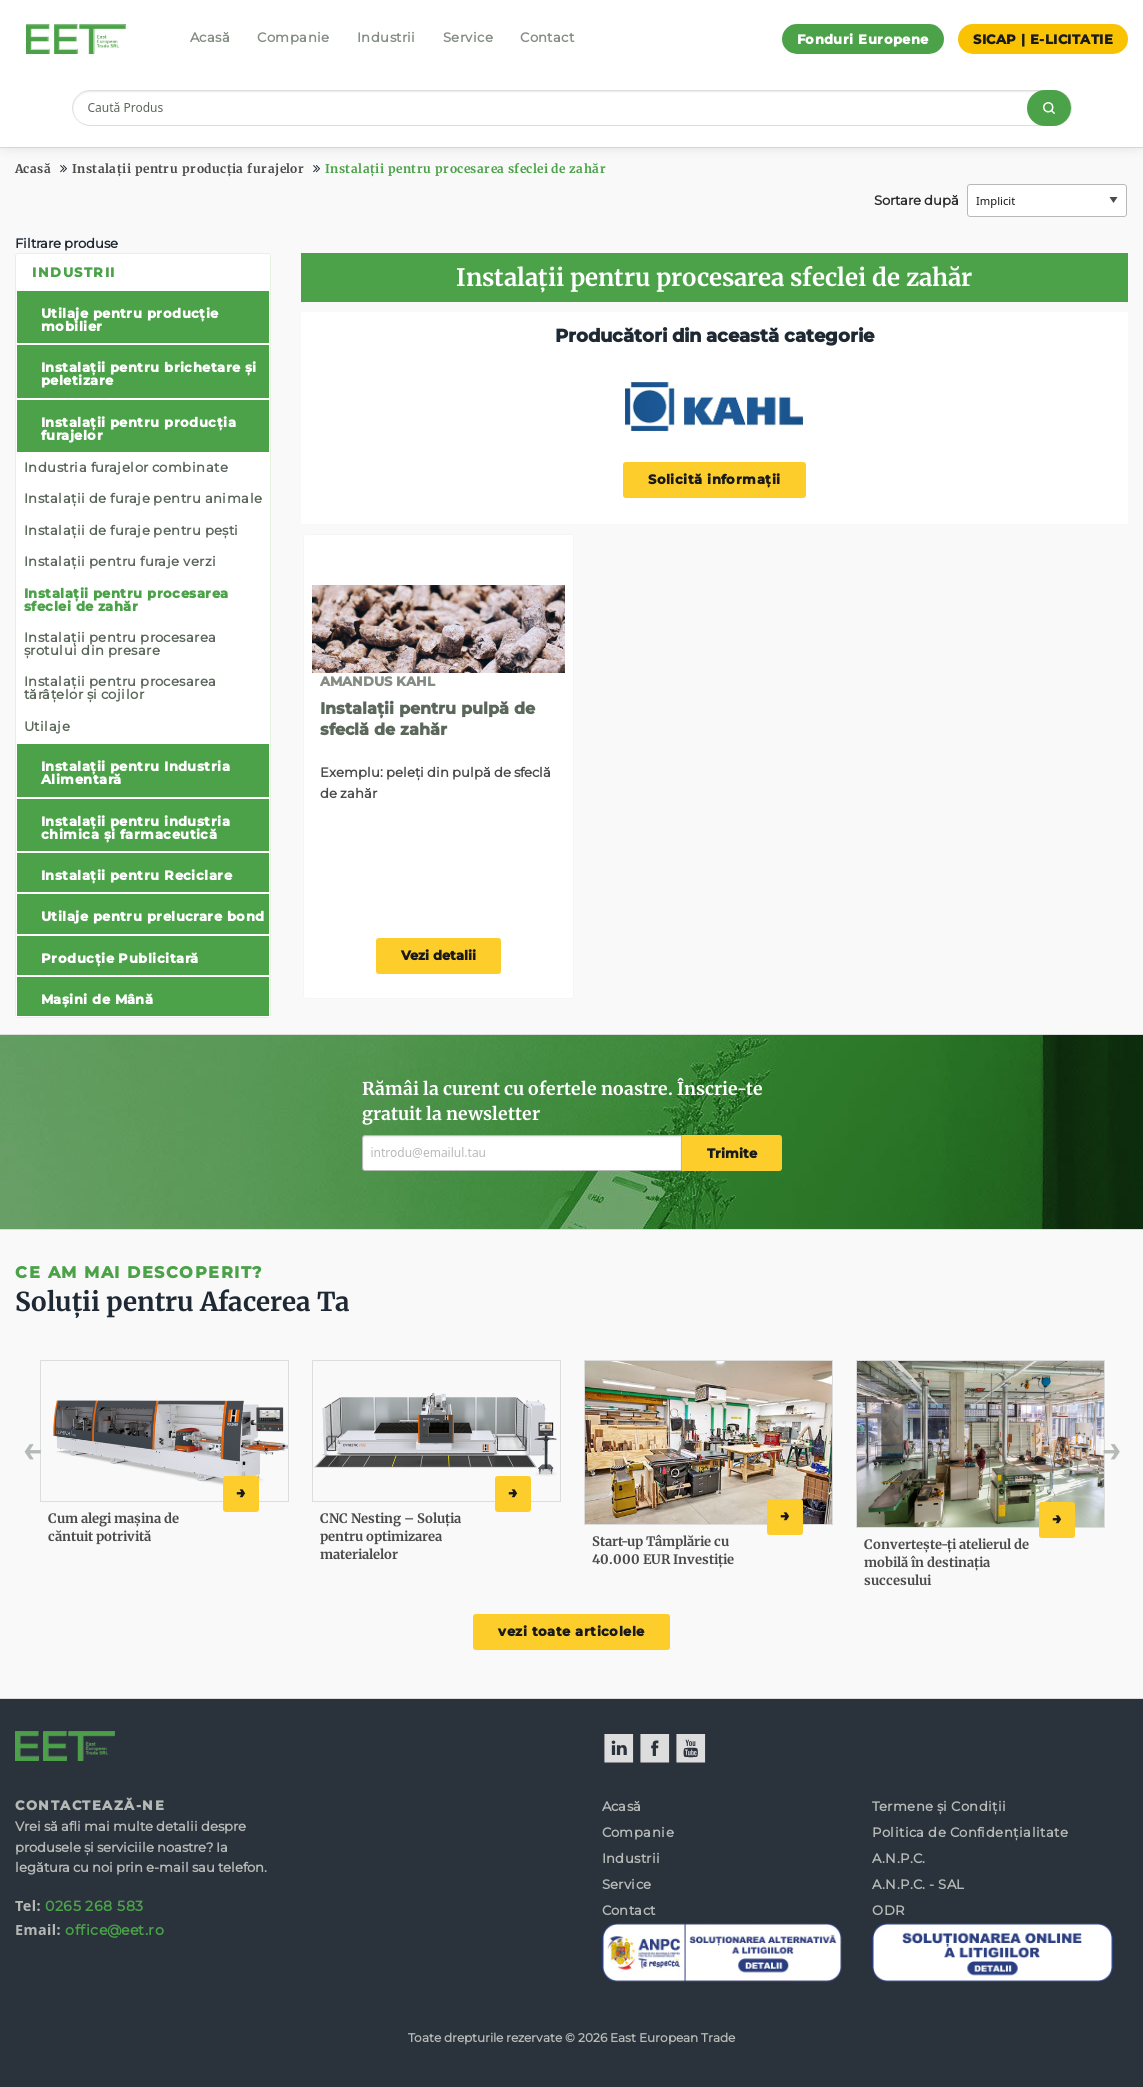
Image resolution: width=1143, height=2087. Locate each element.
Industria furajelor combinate (126, 467)
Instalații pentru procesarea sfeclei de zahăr (465, 168)
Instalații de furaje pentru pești (131, 530)
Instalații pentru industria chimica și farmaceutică (135, 827)
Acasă (210, 37)
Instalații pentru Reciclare (136, 875)
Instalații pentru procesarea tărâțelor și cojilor (120, 687)
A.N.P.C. (899, 1858)
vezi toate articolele (571, 1631)
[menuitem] (143, 635)
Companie (293, 37)
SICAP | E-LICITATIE (1043, 39)
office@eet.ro (114, 1930)
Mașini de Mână (97, 999)
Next (1081, 1456)
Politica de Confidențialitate (970, 1832)
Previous (76, 1456)
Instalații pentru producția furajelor (188, 168)
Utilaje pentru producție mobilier (130, 319)
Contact (547, 37)
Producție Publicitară (119, 958)
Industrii (386, 37)
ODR (888, 1910)
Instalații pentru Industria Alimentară (135, 772)
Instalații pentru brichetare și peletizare (149, 373)
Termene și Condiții (939, 1806)
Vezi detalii (438, 955)
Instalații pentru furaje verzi (120, 561)
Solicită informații (714, 479)
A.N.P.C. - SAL (918, 1884)
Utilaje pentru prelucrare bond (153, 916)
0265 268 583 (94, 1906)
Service (468, 37)
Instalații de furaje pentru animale (143, 498)
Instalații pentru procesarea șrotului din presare (120, 643)
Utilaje (47, 726)
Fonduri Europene (863, 39)
